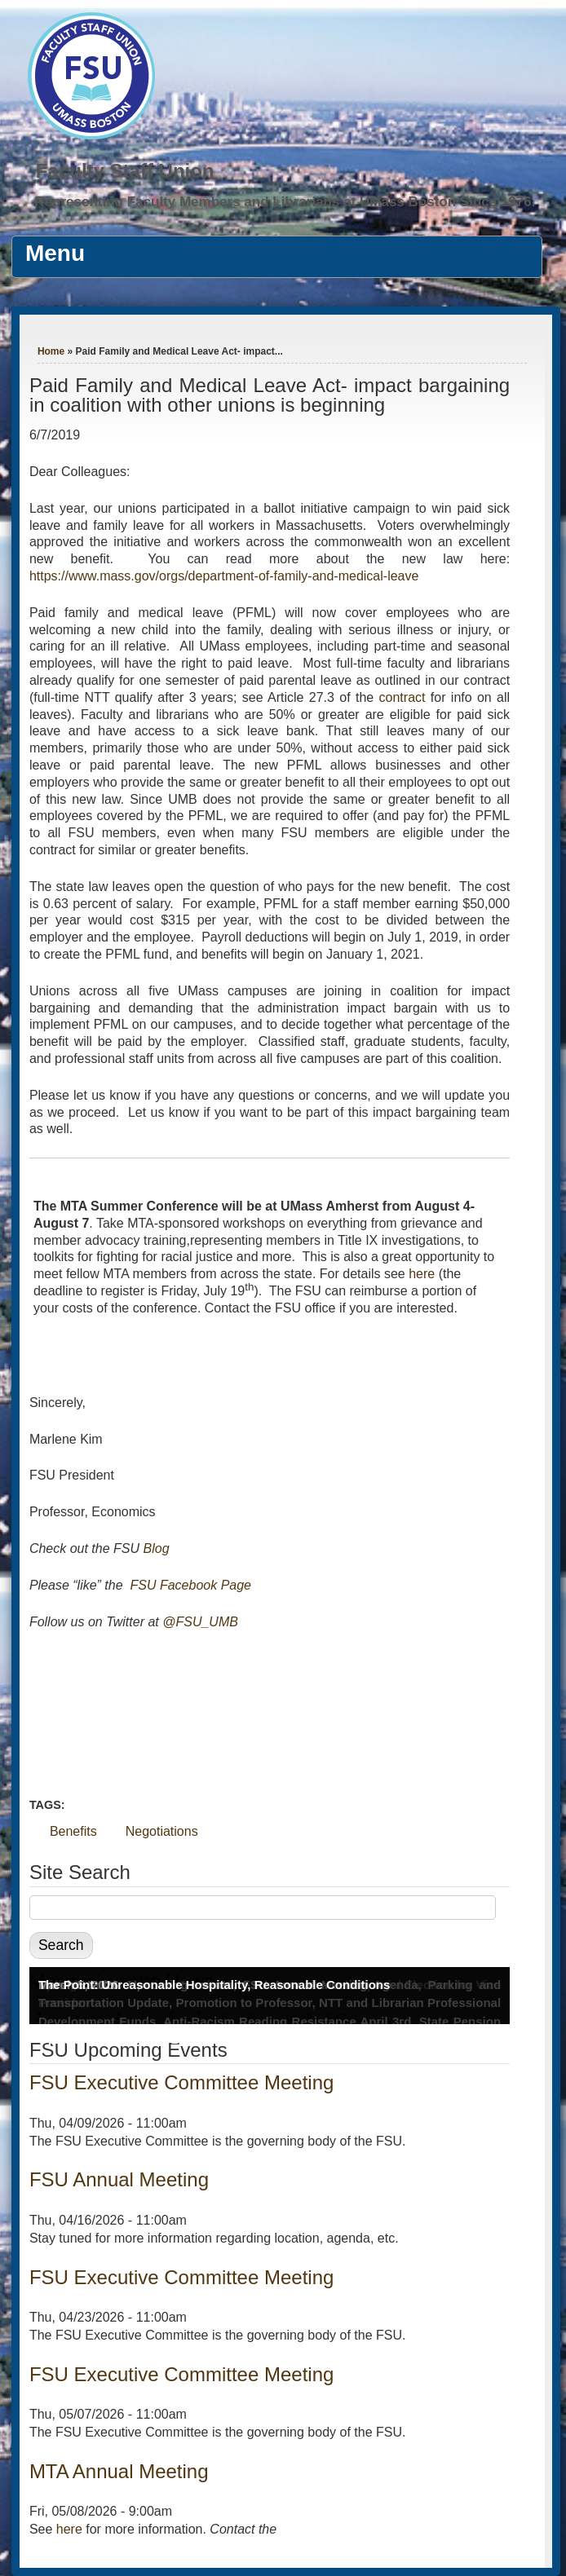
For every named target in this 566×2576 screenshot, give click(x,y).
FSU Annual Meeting (119, 2179)
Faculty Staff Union (125, 171)
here (422, 1274)
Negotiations (162, 1831)
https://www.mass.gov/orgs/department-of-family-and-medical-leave (224, 576)
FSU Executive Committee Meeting (181, 2082)
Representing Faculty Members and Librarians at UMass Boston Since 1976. (284, 202)
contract (402, 697)
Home (51, 351)
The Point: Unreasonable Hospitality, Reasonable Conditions (214, 1985)
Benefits (73, 1831)
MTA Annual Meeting (119, 2471)
